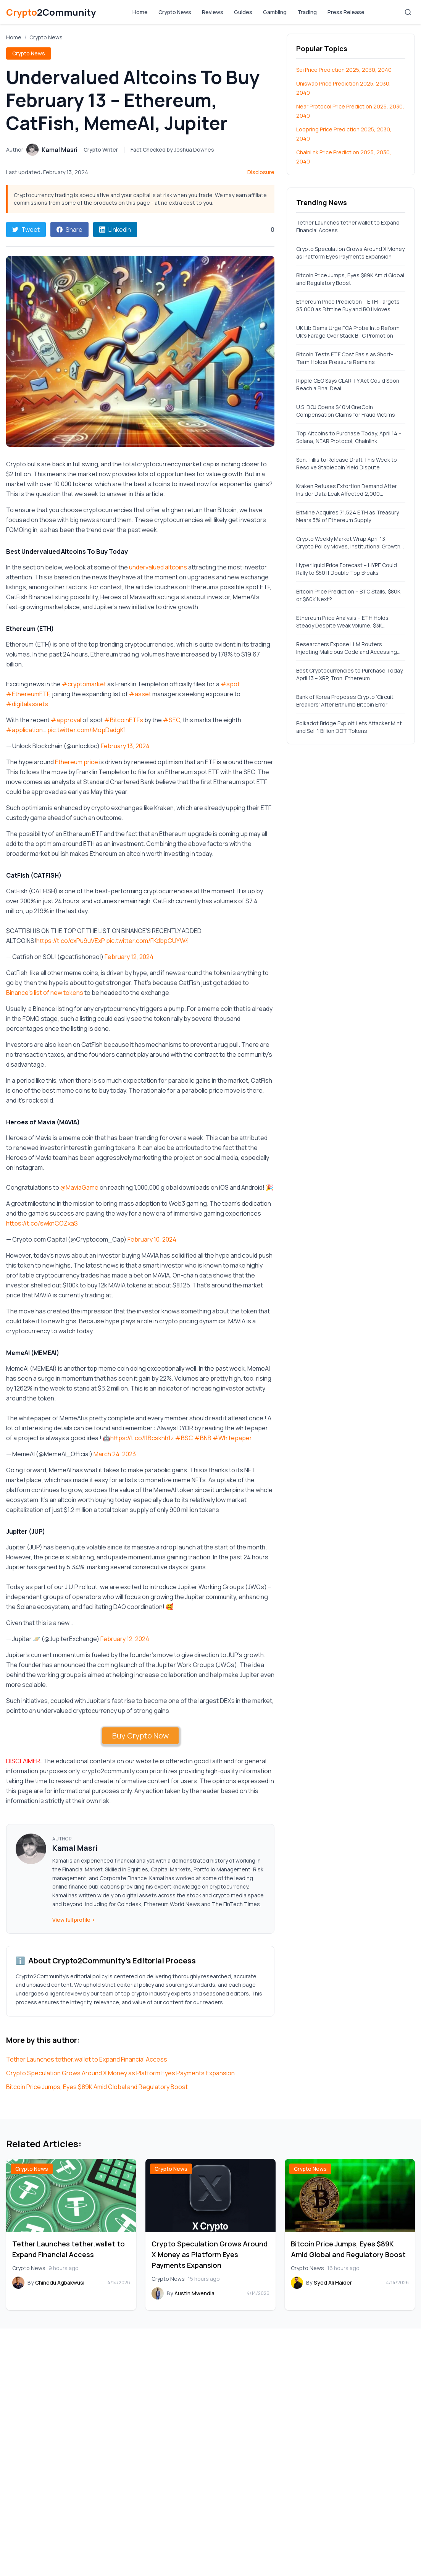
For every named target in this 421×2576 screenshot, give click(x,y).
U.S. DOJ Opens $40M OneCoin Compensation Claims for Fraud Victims (345, 410)
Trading (307, 12)
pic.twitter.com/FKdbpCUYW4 (147, 940)
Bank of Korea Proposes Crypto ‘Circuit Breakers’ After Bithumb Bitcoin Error (345, 700)
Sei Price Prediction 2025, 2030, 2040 (344, 69)
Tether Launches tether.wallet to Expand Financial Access (86, 2059)
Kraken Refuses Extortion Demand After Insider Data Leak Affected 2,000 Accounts (346, 490)
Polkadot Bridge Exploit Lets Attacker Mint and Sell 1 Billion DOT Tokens (349, 727)
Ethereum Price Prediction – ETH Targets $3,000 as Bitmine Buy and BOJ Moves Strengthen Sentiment (348, 305)
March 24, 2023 (115, 1454)
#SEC (171, 720)
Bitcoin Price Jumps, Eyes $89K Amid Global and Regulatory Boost (97, 2087)
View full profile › (73, 1919)
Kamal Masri (75, 1848)
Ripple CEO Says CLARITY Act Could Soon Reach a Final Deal (347, 384)
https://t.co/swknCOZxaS (42, 1223)
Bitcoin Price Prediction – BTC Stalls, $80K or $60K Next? (348, 595)
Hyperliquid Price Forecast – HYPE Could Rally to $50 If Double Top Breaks (346, 568)
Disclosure (260, 172)
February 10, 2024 (151, 1239)
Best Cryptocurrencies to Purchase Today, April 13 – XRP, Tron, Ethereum (350, 674)
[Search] (408, 12)
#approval (66, 720)
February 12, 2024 (129, 956)
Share (69, 229)
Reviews (212, 12)
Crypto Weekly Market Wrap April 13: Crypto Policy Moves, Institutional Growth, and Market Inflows (349, 542)
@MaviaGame (79, 1187)
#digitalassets (27, 704)
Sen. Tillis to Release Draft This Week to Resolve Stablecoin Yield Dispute (346, 463)
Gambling (275, 12)
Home (140, 12)
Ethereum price (76, 762)
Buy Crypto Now (140, 1735)
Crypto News (174, 12)
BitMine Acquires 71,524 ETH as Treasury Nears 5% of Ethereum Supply (347, 516)
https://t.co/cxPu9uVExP (70, 940)
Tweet (26, 229)
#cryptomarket (84, 684)
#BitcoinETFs (123, 720)
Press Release (346, 12)
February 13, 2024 (125, 746)
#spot (230, 684)
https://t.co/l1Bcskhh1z (142, 1438)
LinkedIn (115, 229)
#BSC (184, 1438)
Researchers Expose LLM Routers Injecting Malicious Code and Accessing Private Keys (346, 648)
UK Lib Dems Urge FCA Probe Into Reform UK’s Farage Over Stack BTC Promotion (348, 331)
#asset (140, 694)
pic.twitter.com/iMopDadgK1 (86, 730)
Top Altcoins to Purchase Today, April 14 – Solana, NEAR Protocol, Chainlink (349, 437)
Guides (243, 12)
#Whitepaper (232, 1438)
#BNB (202, 1438)
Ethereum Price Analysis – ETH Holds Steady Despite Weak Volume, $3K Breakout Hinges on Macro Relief (342, 621)
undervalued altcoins (158, 567)
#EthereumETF (27, 694)
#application (24, 730)
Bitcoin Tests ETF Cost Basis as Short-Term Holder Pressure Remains (344, 358)
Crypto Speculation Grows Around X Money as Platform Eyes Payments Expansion (120, 2073)
